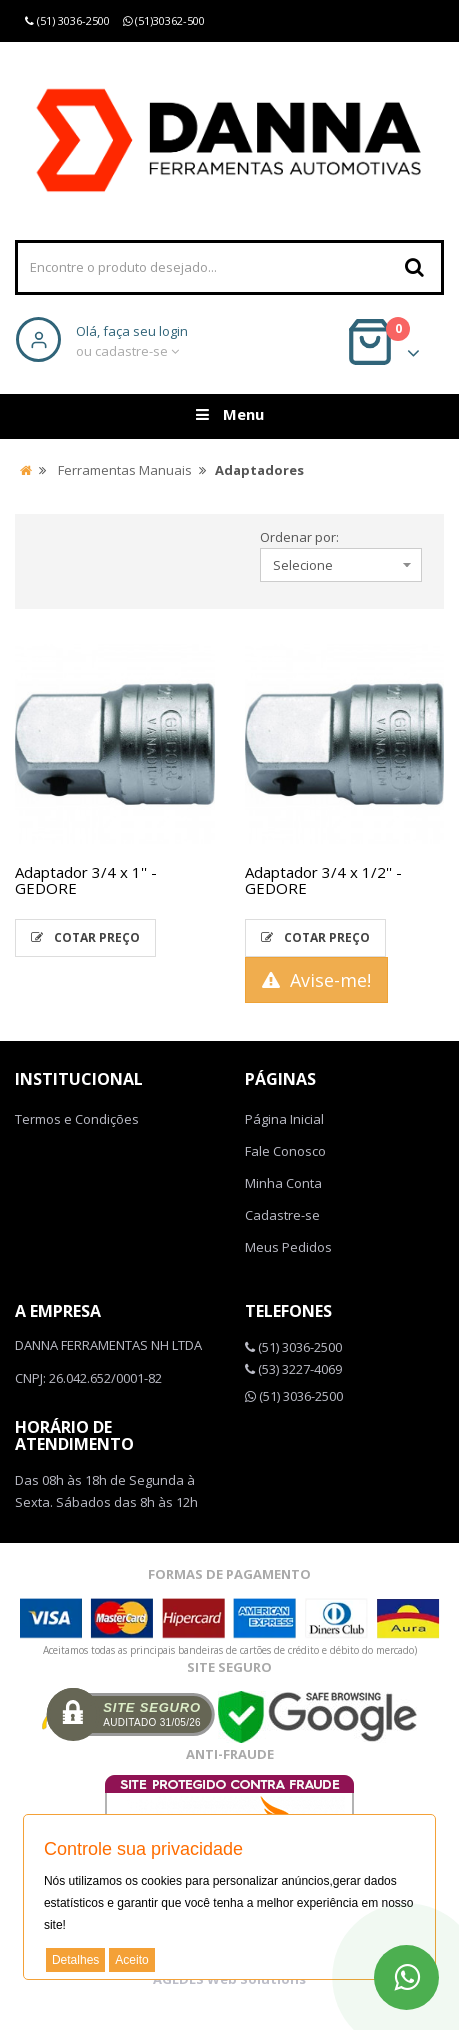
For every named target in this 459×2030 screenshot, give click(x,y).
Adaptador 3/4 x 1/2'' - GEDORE (323, 880)
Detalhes (75, 1960)
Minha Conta (283, 1183)
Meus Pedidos (288, 1247)
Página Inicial (284, 1119)
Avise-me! (316, 980)
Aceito (131, 1960)
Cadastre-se (282, 1215)
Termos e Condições (77, 1119)
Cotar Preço (85, 937)
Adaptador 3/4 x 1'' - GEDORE (86, 880)
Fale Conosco (285, 1151)
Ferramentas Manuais (125, 470)
